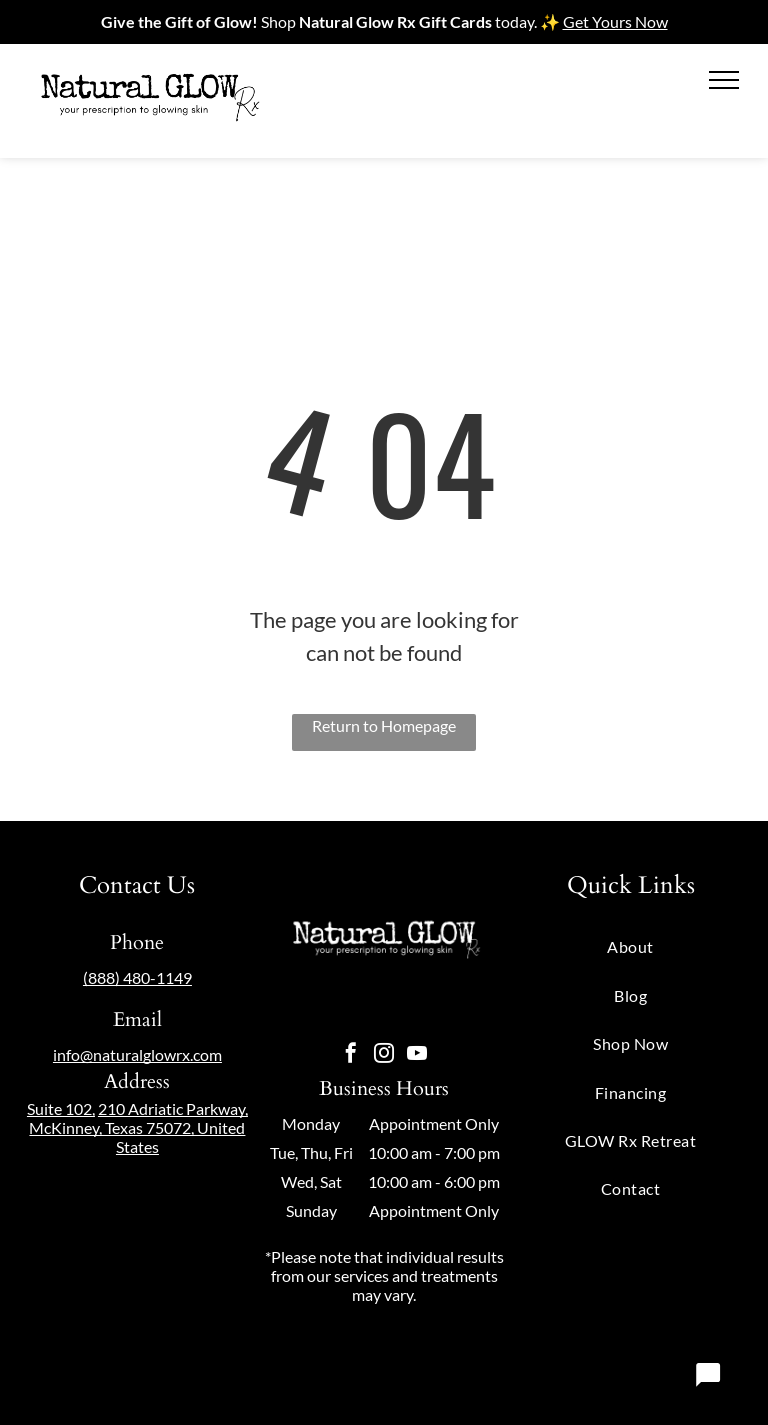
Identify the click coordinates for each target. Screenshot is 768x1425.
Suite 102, (61, 1108)
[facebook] (351, 1055)
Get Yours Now (615, 21)
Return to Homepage (384, 725)
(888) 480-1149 (137, 977)
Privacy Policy (458, 1368)
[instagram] (384, 1055)
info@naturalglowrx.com (137, 1054)
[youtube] (417, 1055)
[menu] (724, 80)
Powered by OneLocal (333, 1368)
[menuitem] (630, 946)
